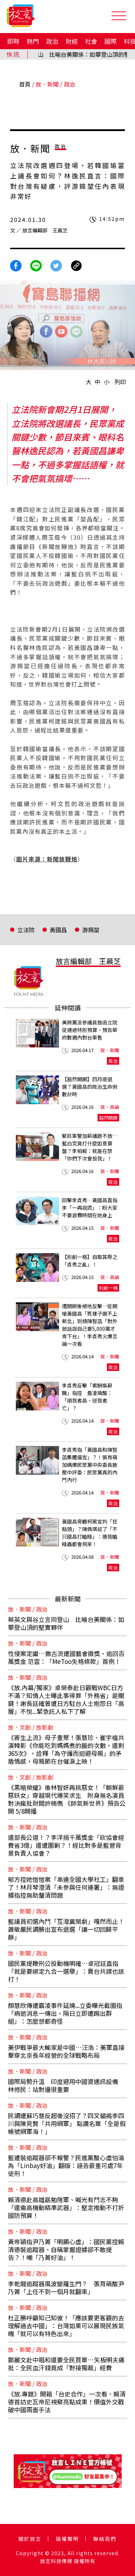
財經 (72, 41)
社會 (91, 41)
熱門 (33, 41)
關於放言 (29, 2538)
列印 (120, 381)
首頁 (25, 84)
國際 (110, 41)
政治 (52, 41)
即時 (13, 41)
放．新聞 (47, 84)
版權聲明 (67, 2538)
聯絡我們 (104, 2538)
